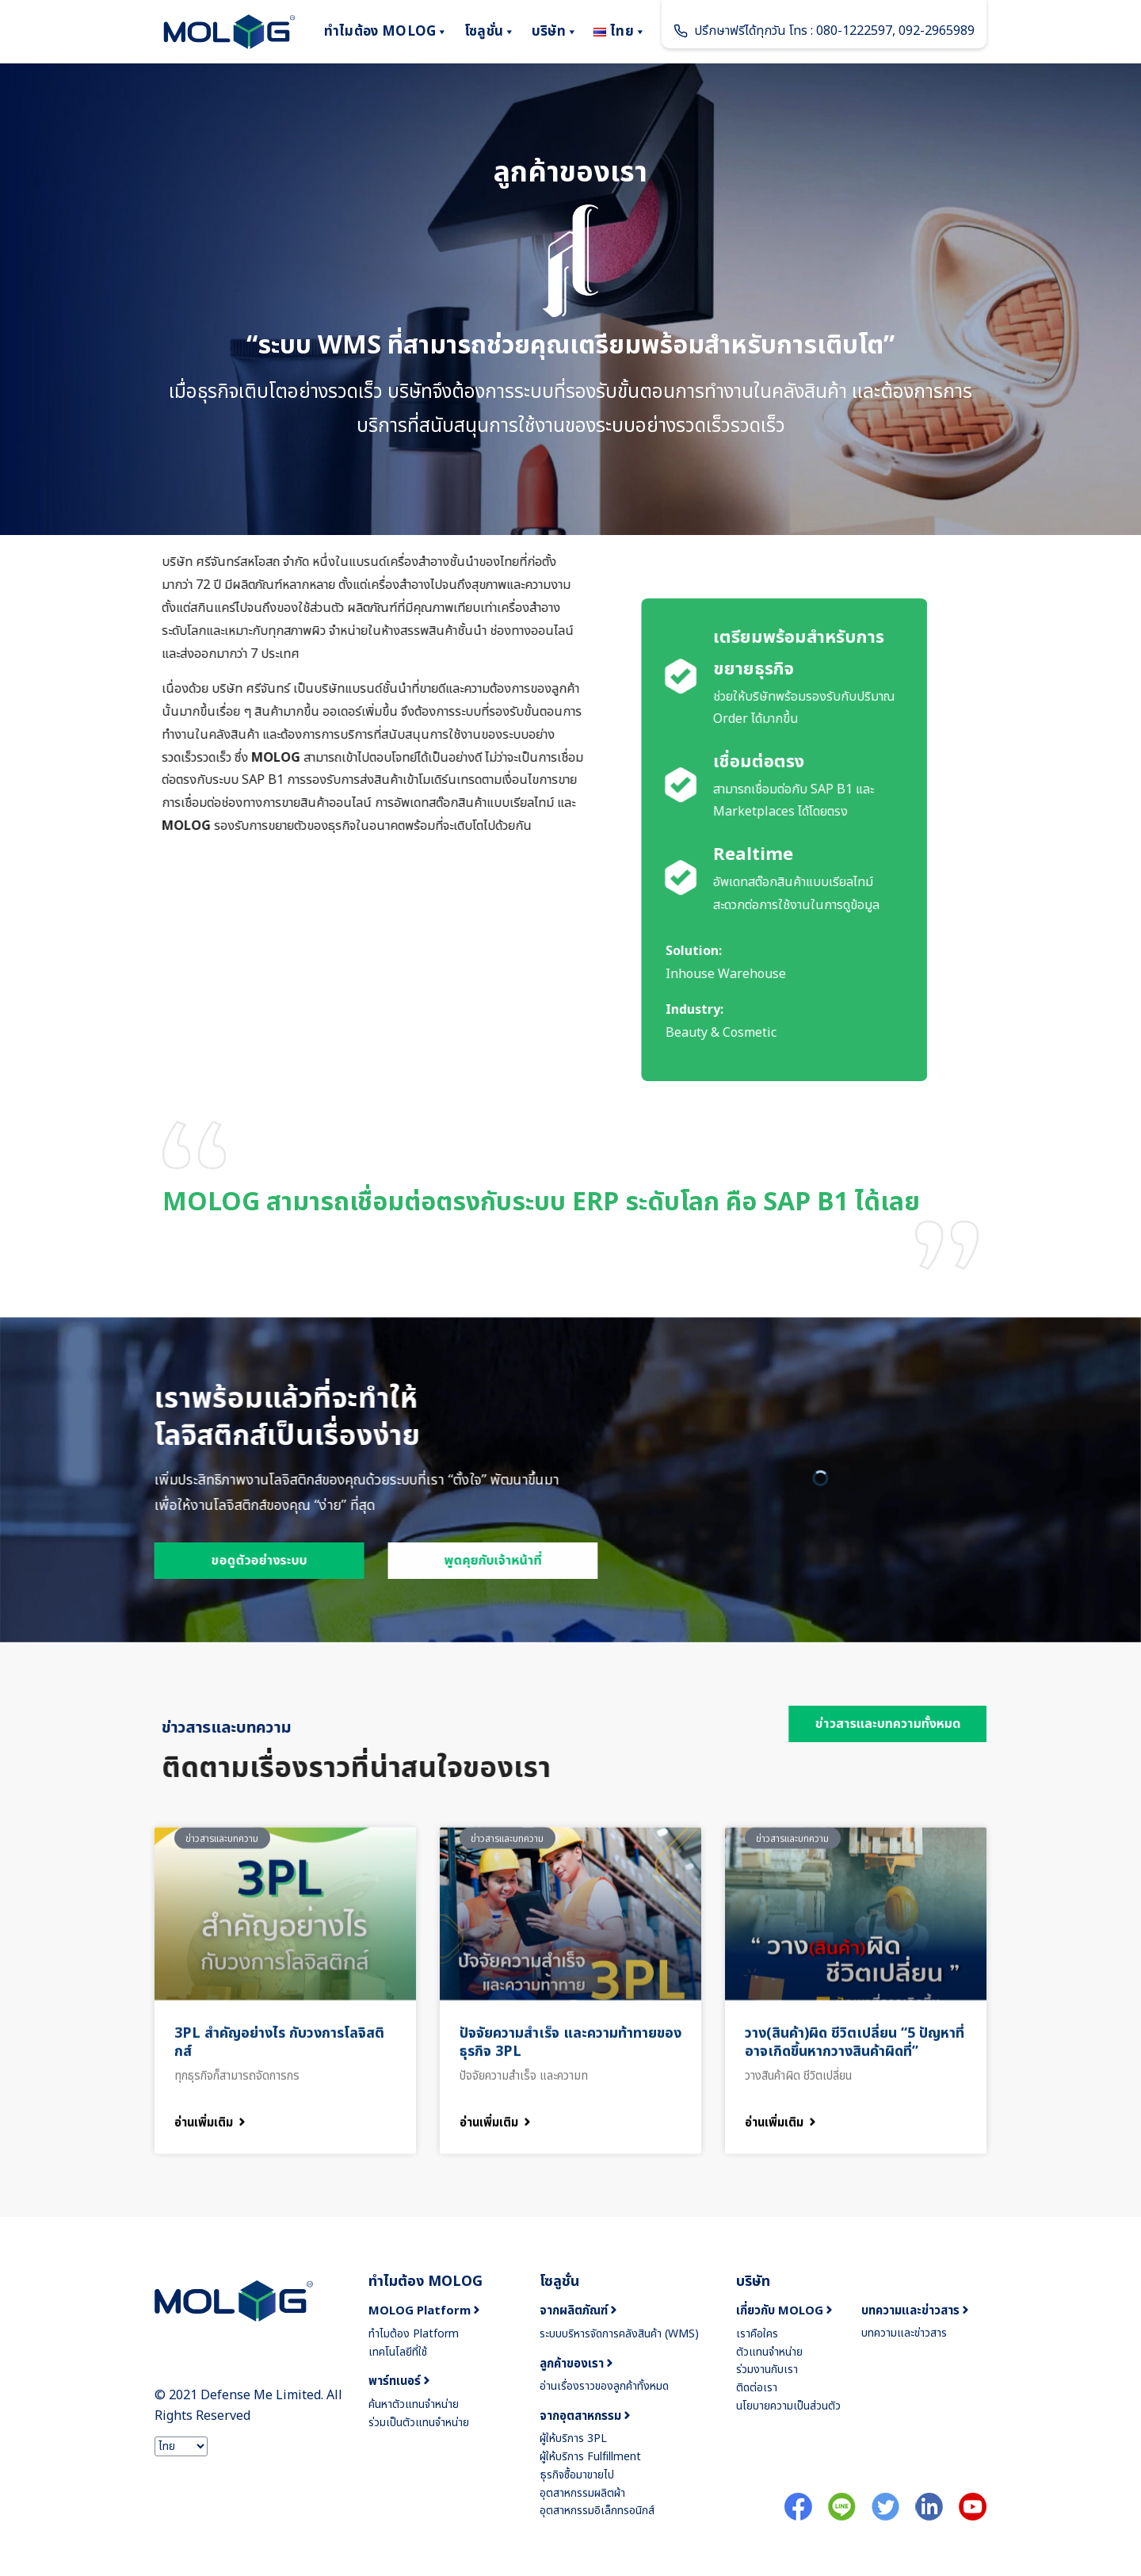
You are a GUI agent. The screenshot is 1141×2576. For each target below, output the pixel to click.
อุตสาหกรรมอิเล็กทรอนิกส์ (597, 2510)
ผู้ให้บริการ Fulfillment (590, 2456)
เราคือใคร (757, 2334)
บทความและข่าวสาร (904, 2333)
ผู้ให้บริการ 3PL (573, 2438)
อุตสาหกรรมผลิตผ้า (582, 2493)
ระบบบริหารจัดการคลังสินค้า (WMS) (619, 2334)
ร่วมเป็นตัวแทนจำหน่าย (418, 2422)
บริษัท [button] (555, 31)
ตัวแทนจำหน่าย (769, 2352)
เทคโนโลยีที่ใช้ (397, 2352)
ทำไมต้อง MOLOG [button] (386, 31)
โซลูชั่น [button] (490, 31)
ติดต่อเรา (756, 2387)
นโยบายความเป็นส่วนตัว (788, 2406)
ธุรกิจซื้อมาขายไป (577, 2475)
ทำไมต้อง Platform (413, 2334)
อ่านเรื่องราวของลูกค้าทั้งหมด (604, 2386)
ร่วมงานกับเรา (767, 2369)
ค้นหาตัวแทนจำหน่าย (413, 2404)
